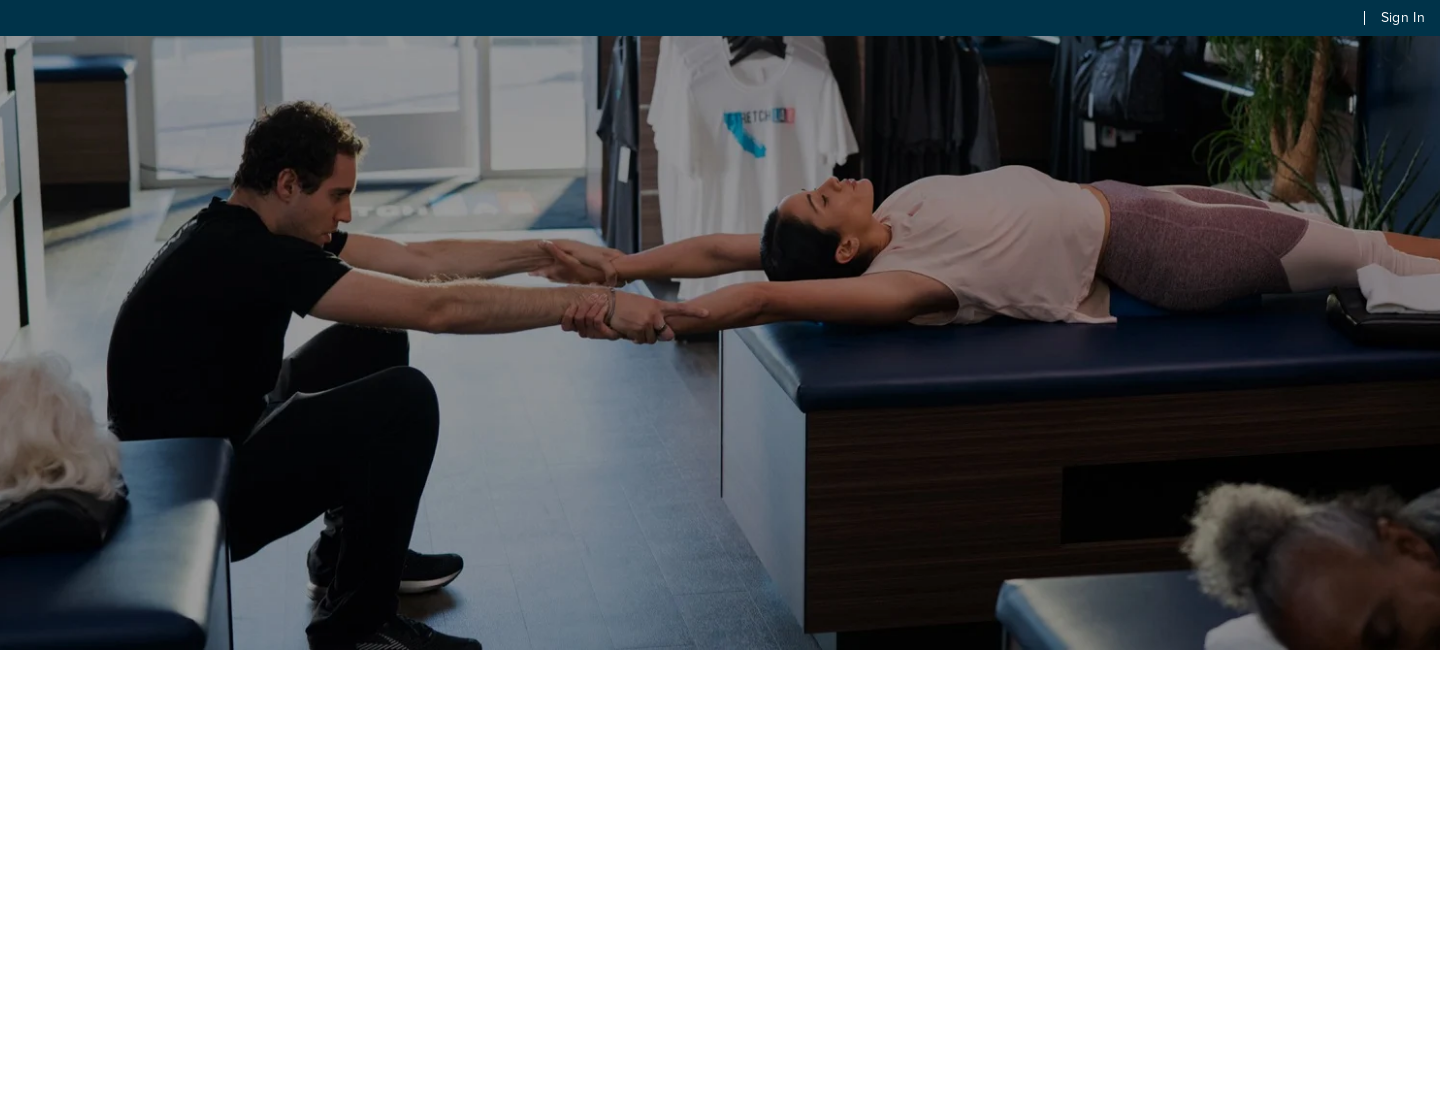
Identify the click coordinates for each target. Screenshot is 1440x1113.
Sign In (1403, 18)
